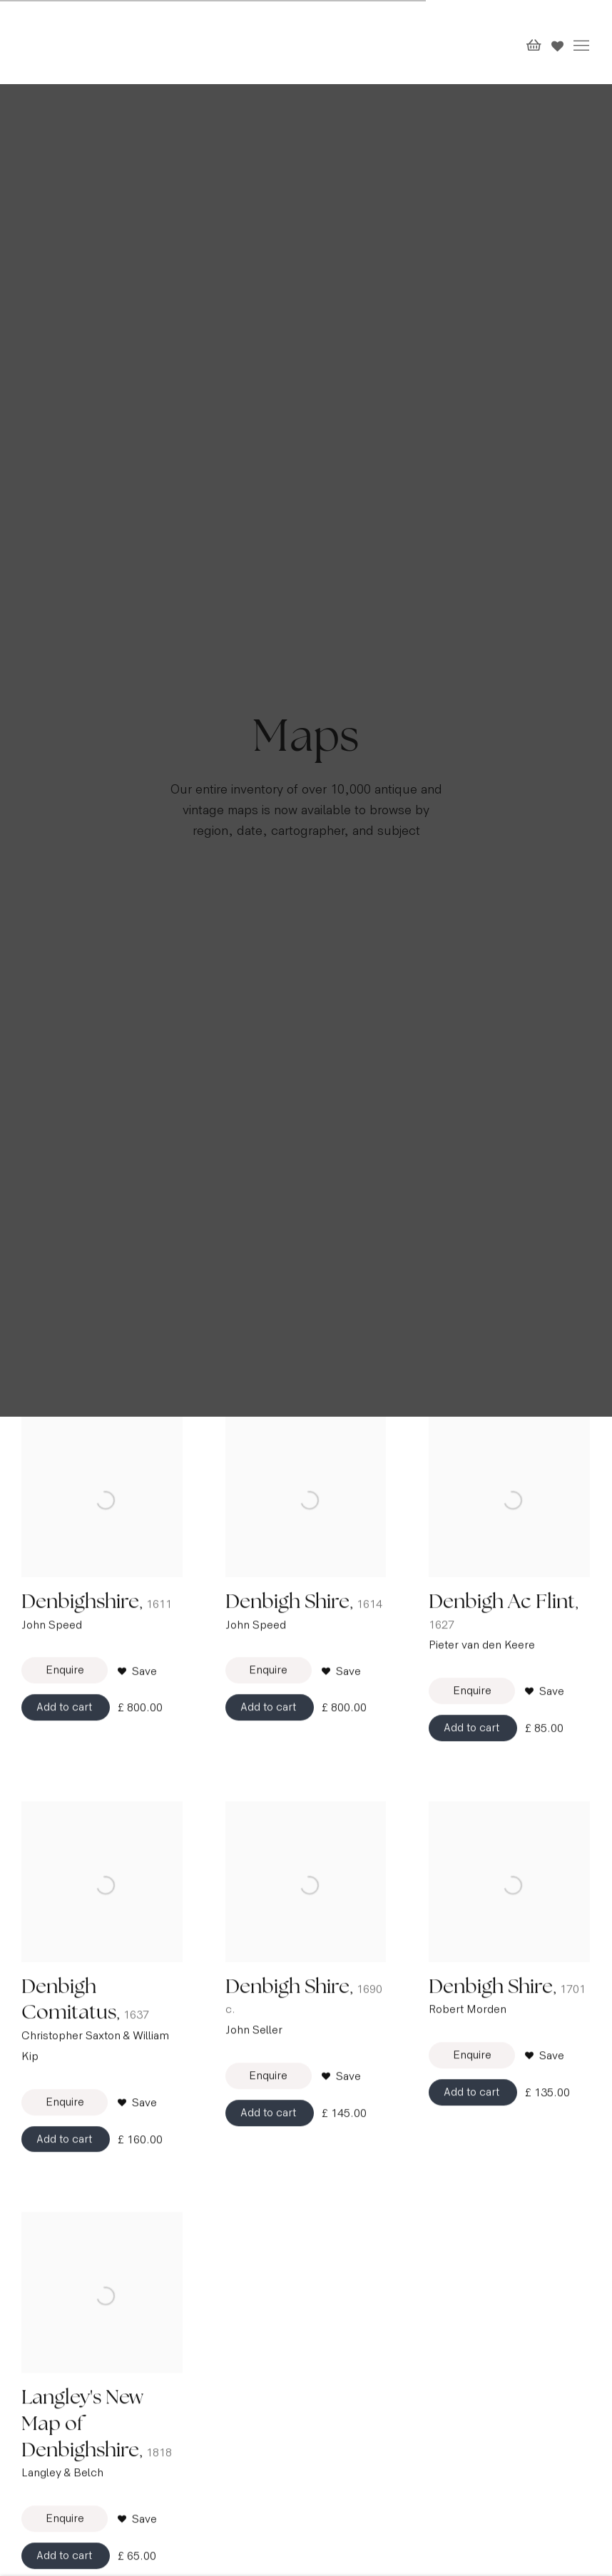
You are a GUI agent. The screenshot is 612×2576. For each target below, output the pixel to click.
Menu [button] (580, 46)
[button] (137, 1712)
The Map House (57, 41)
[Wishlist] (558, 43)
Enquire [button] (65, 1711)
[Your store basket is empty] (534, 45)
